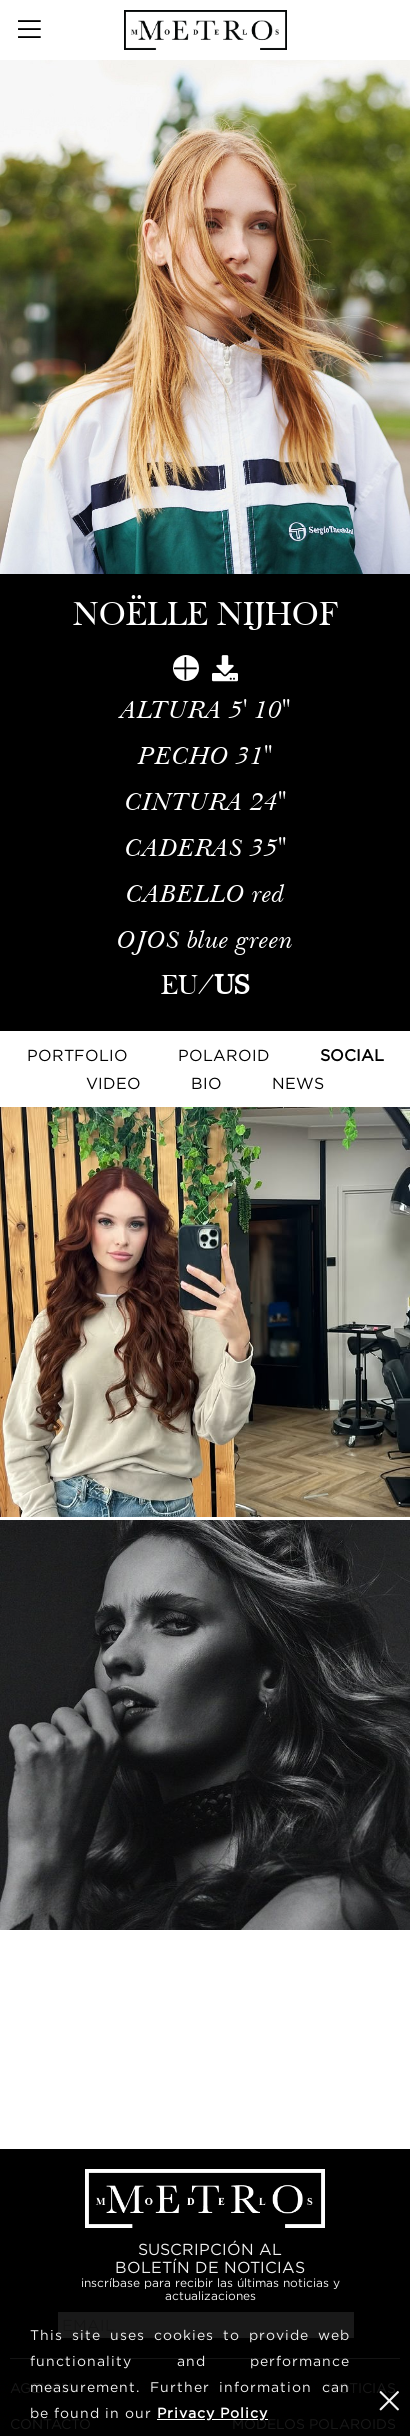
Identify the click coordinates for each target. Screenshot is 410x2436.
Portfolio (77, 1055)
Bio (206, 1083)
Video (113, 1083)
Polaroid (224, 1055)
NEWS (298, 1083)
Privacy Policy (212, 2412)
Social (352, 1055)
